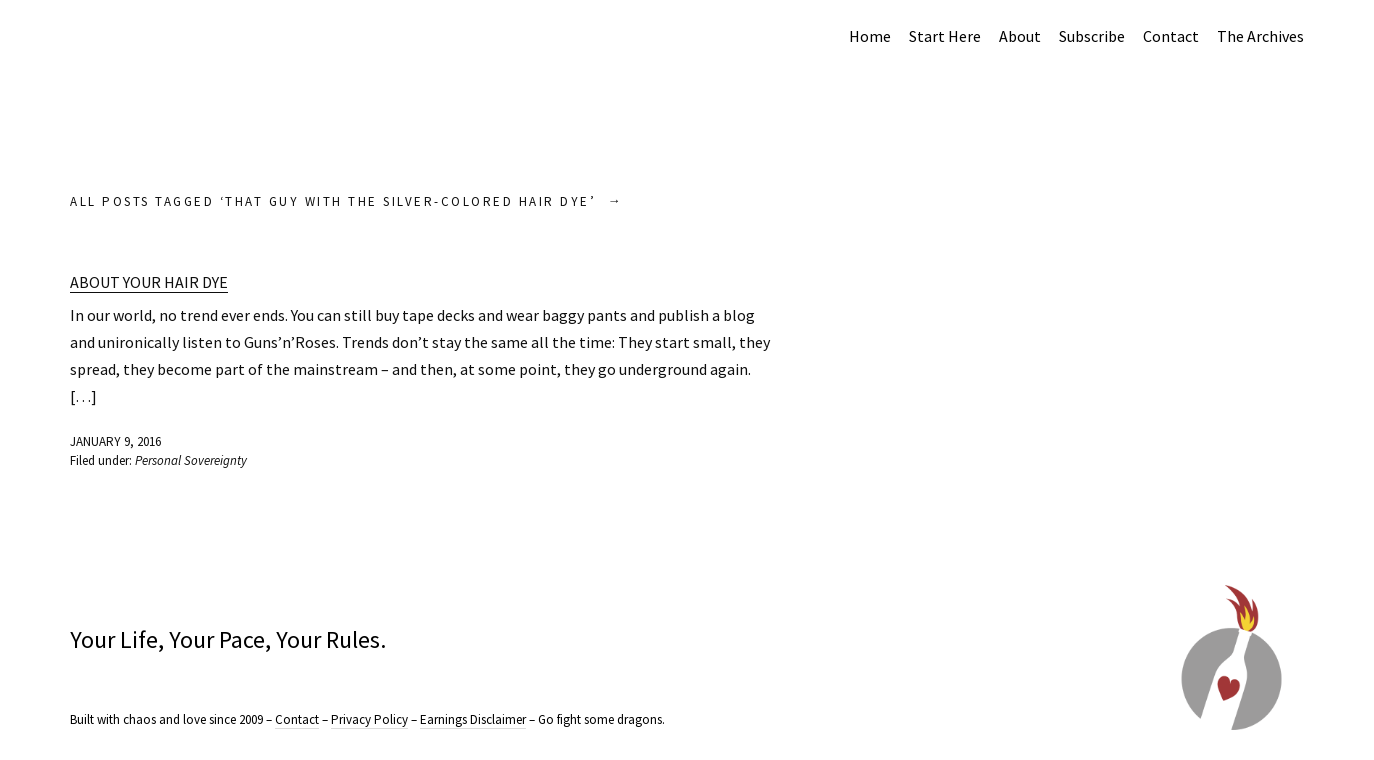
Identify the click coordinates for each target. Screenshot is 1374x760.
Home (870, 36)
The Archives (1260, 36)
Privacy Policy (369, 719)
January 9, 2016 (115, 441)
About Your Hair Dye (149, 282)
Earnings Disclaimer (473, 719)
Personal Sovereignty (191, 460)
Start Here (945, 36)
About (1020, 36)
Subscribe (1092, 36)
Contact (1171, 36)
